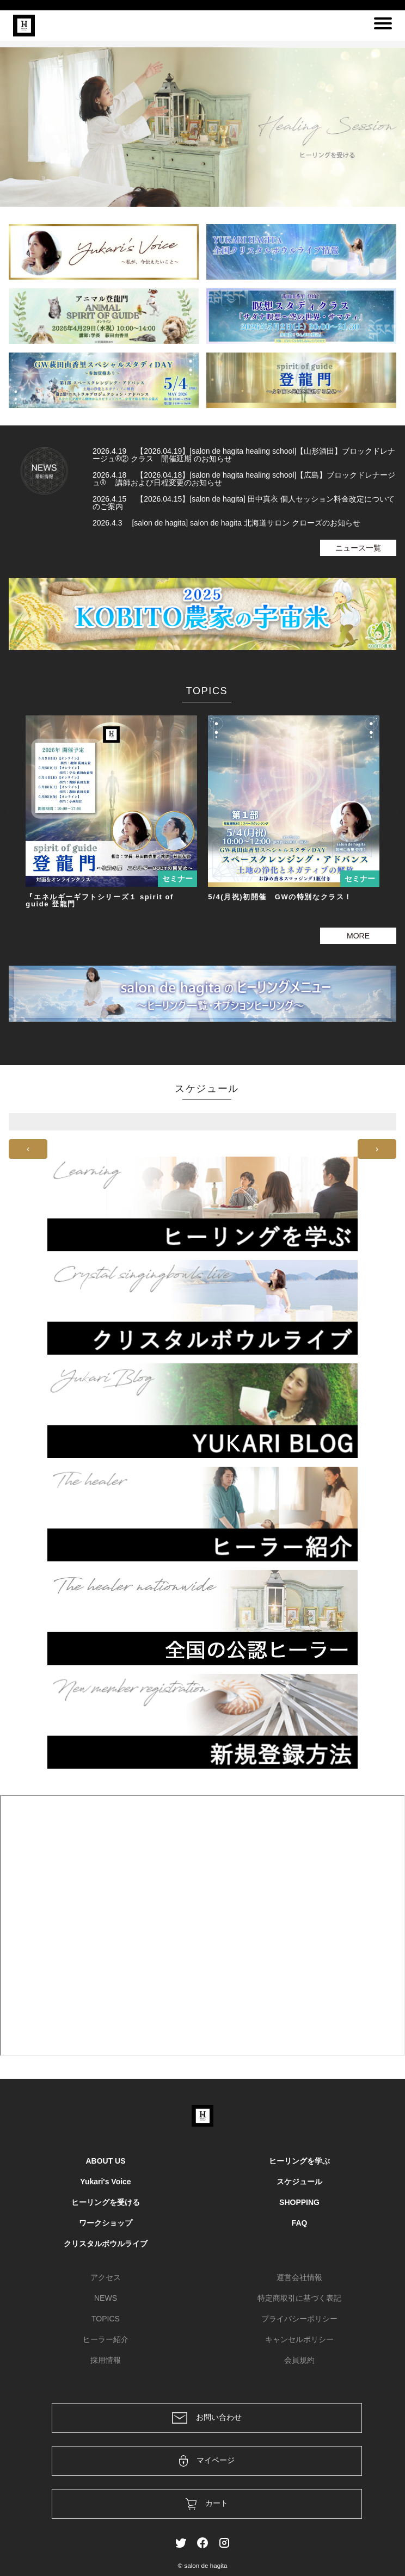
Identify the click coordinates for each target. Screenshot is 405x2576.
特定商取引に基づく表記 (299, 2298)
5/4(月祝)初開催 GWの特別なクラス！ (280, 897)
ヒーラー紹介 (105, 2339)
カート (207, 2504)
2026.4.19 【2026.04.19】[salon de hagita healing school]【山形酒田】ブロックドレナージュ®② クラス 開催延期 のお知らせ (244, 454)
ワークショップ (105, 2223)
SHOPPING (299, 2202)
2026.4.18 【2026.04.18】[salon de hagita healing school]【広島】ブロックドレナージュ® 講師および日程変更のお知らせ (244, 478)
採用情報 (105, 2360)
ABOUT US (105, 2161)
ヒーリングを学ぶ (299, 2161)
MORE (358, 935)
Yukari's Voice (105, 2181)
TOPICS (105, 2318)
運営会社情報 (299, 2277)
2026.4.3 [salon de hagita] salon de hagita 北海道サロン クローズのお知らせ (226, 523)
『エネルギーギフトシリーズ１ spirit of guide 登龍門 (100, 900)
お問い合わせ (207, 2418)
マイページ (207, 2461)
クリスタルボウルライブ (106, 2243)
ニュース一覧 (358, 547)
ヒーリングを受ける (105, 2202)
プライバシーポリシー (299, 2318)
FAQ (300, 2223)
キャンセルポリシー (299, 2339)
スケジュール (299, 2181)
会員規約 (299, 2360)
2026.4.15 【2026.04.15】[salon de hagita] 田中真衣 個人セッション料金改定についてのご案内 (244, 502)
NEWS (105, 2298)
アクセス (105, 2277)
